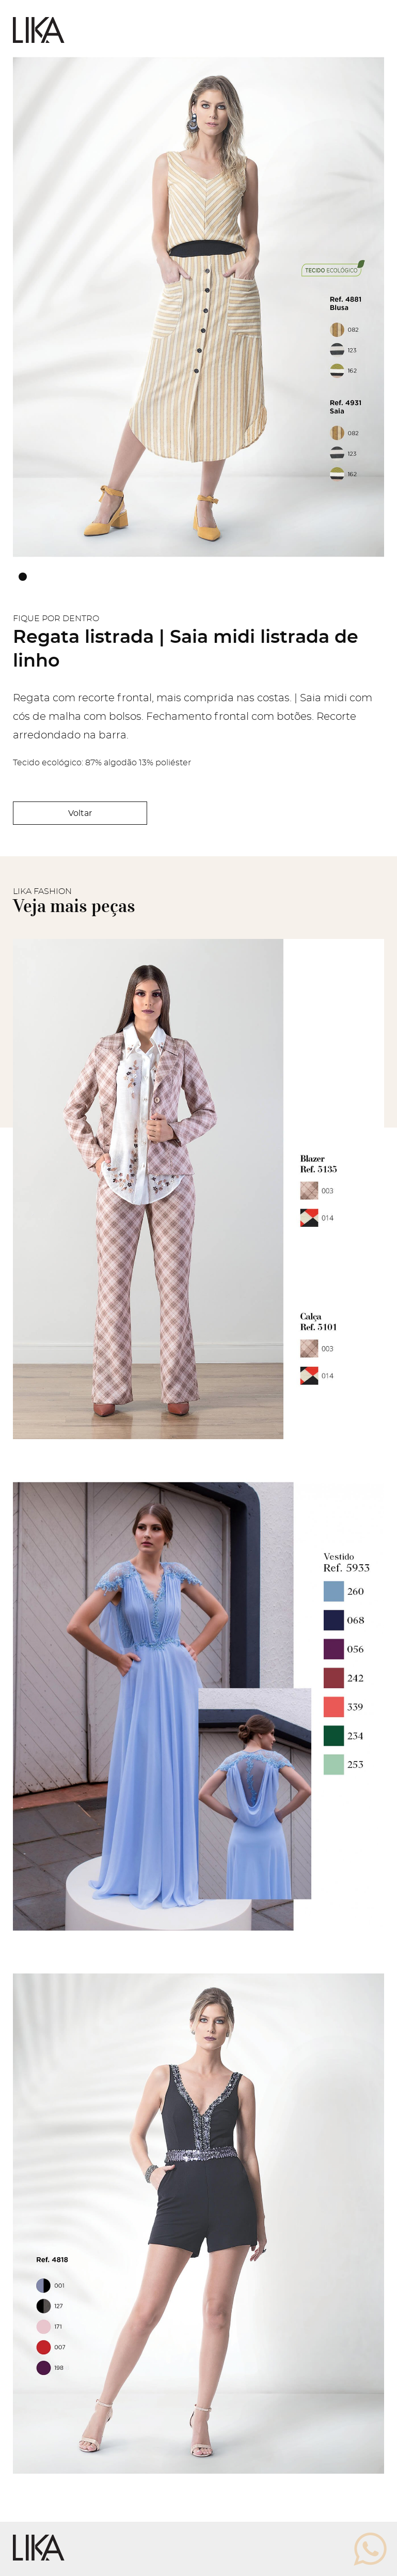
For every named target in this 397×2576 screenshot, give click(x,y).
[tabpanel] (198, 307)
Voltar (80, 813)
